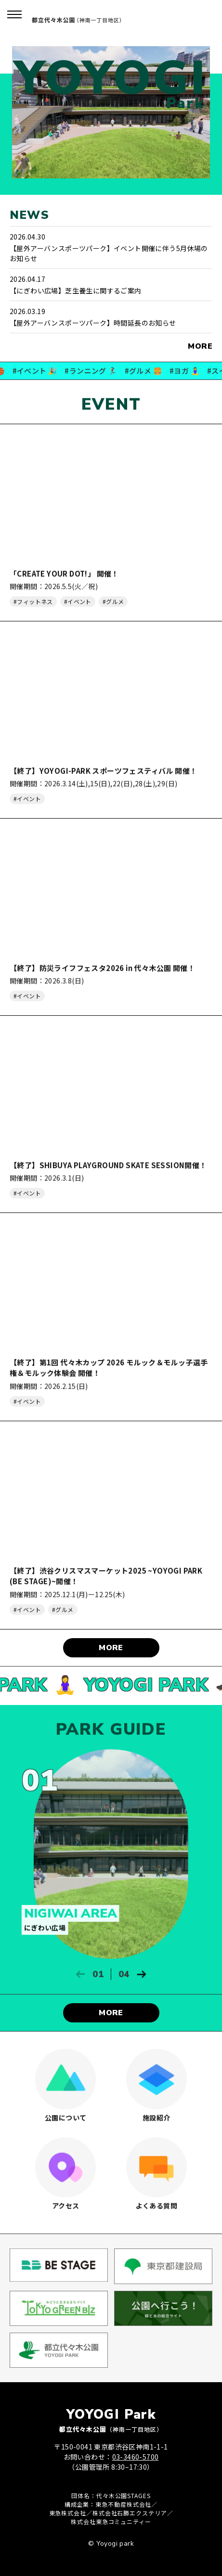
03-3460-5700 (135, 2457)
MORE (200, 346)
